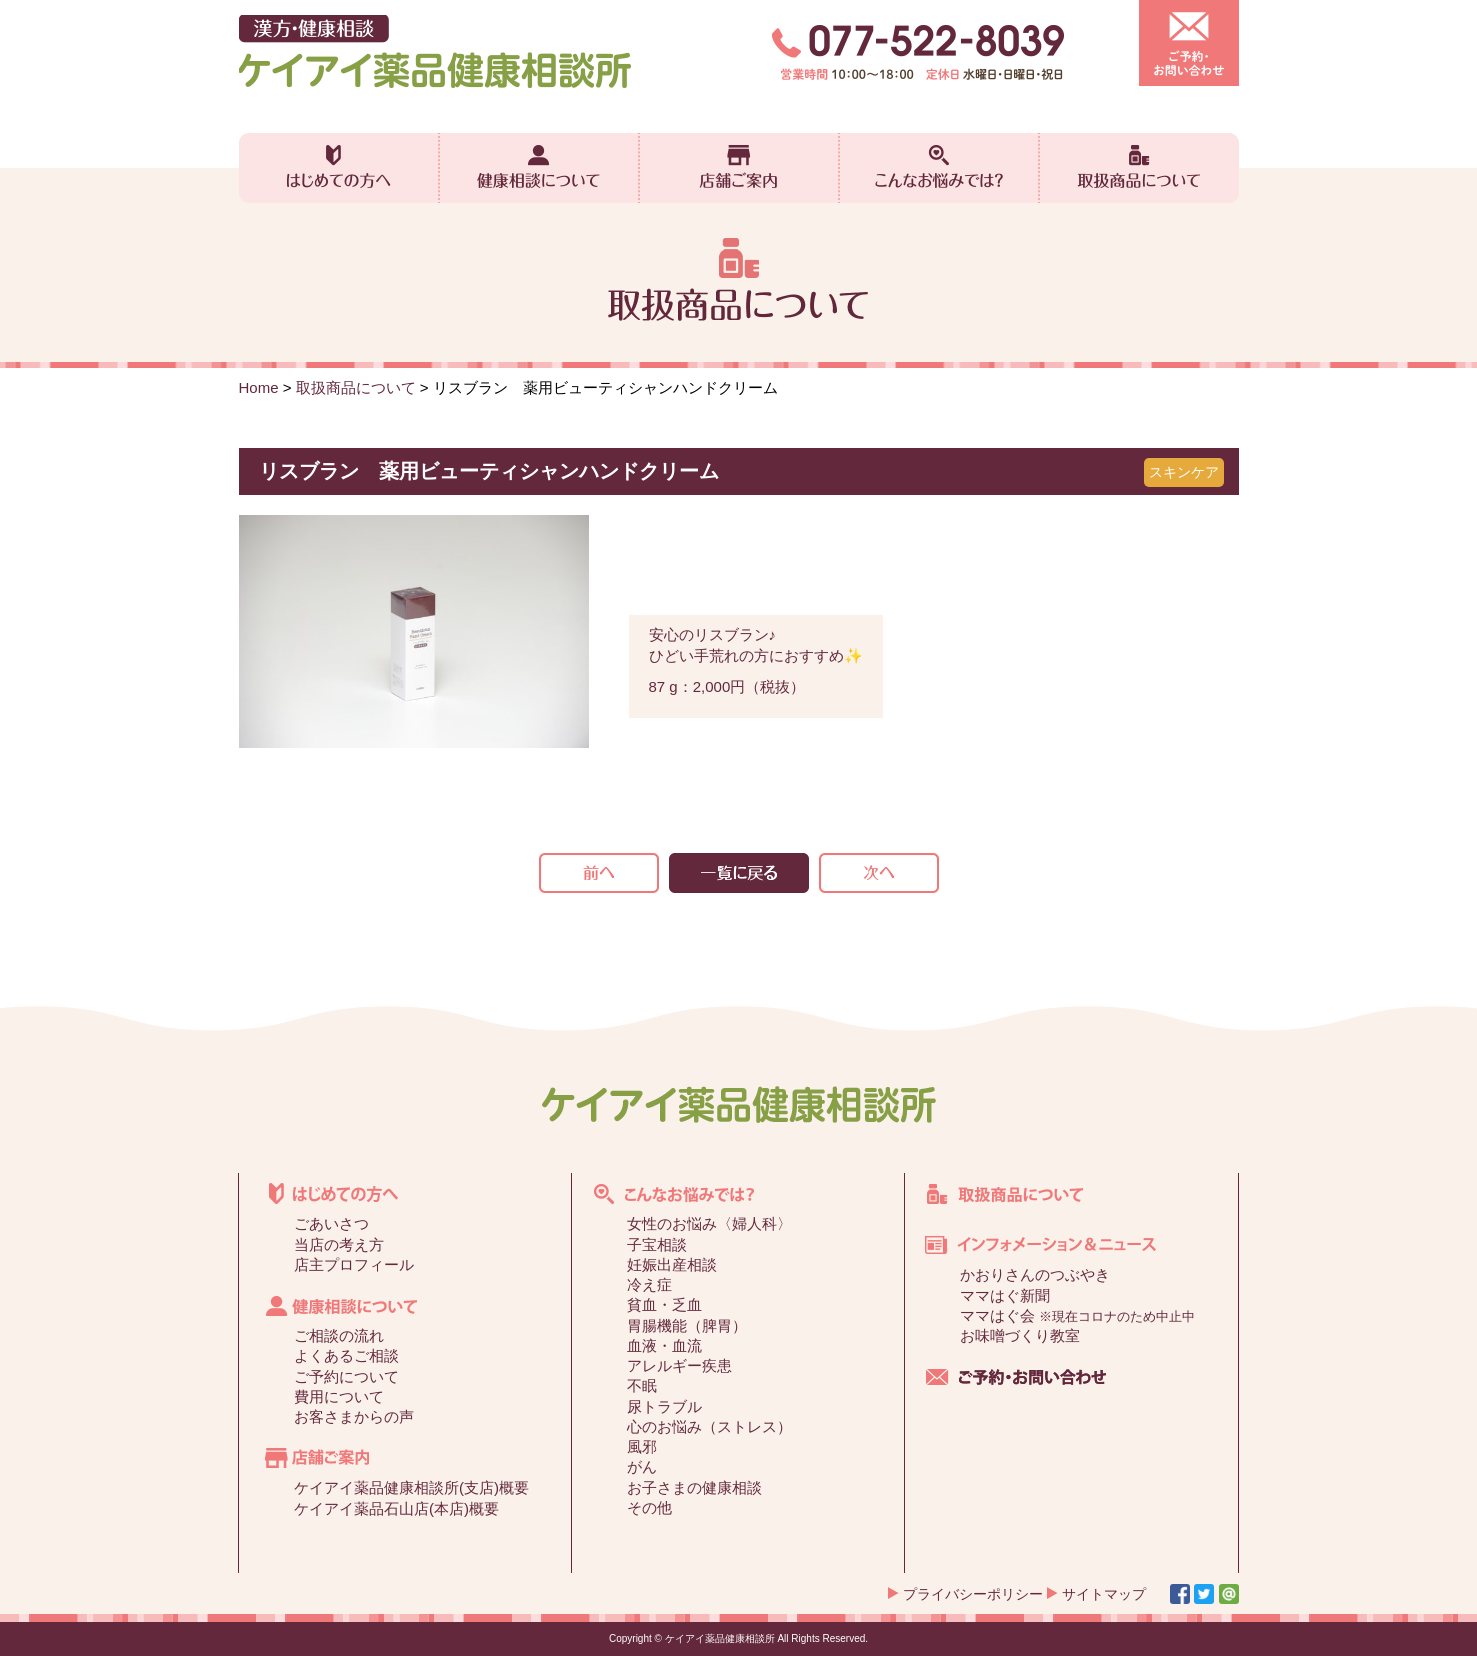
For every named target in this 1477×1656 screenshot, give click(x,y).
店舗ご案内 (739, 168)
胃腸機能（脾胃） (687, 1325)
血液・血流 (664, 1345)
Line (1229, 1594)
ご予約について (346, 1376)
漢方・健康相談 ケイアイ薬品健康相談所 (435, 51)
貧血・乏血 (664, 1304)
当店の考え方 (339, 1244)
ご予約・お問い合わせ (1189, 43)
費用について (339, 1396)
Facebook (1180, 1594)
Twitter (1204, 1594)
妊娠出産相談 (672, 1264)
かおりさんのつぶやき (1035, 1274)
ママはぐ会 (1077, 1315)
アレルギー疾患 (679, 1365)
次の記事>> (879, 873)
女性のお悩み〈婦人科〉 (709, 1223)
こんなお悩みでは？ (939, 168)
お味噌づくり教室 (1020, 1335)
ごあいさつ (331, 1223)
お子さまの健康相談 (694, 1487)
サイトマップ (1104, 1594)
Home (259, 387)
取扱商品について (1139, 168)
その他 (649, 1507)
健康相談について (539, 168)
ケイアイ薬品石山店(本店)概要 (396, 1508)
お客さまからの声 (354, 1416)
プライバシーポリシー (973, 1594)
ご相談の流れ (339, 1335)
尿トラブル (664, 1406)
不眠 (642, 1385)
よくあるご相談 (346, 1355)
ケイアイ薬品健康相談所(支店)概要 (411, 1487)
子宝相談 (657, 1244)
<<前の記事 (599, 873)
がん (642, 1466)
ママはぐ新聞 (1005, 1295)
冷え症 (649, 1284)
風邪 (642, 1446)
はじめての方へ (339, 168)
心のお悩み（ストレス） (709, 1426)
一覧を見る (739, 873)
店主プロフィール (354, 1264)
